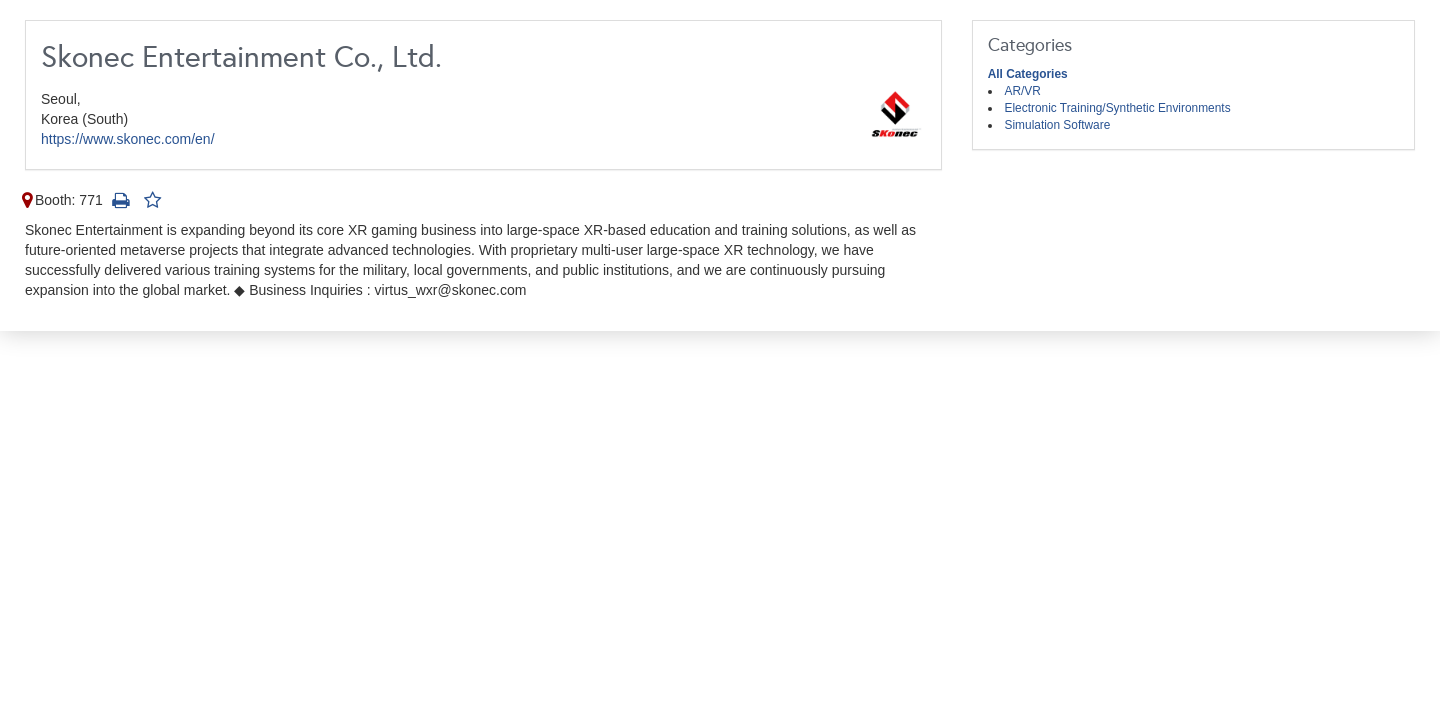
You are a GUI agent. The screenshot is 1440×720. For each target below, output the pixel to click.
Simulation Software (1058, 125)
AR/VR (1023, 91)
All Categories (1028, 74)
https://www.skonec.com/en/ (128, 139)
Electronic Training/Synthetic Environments (1118, 108)
